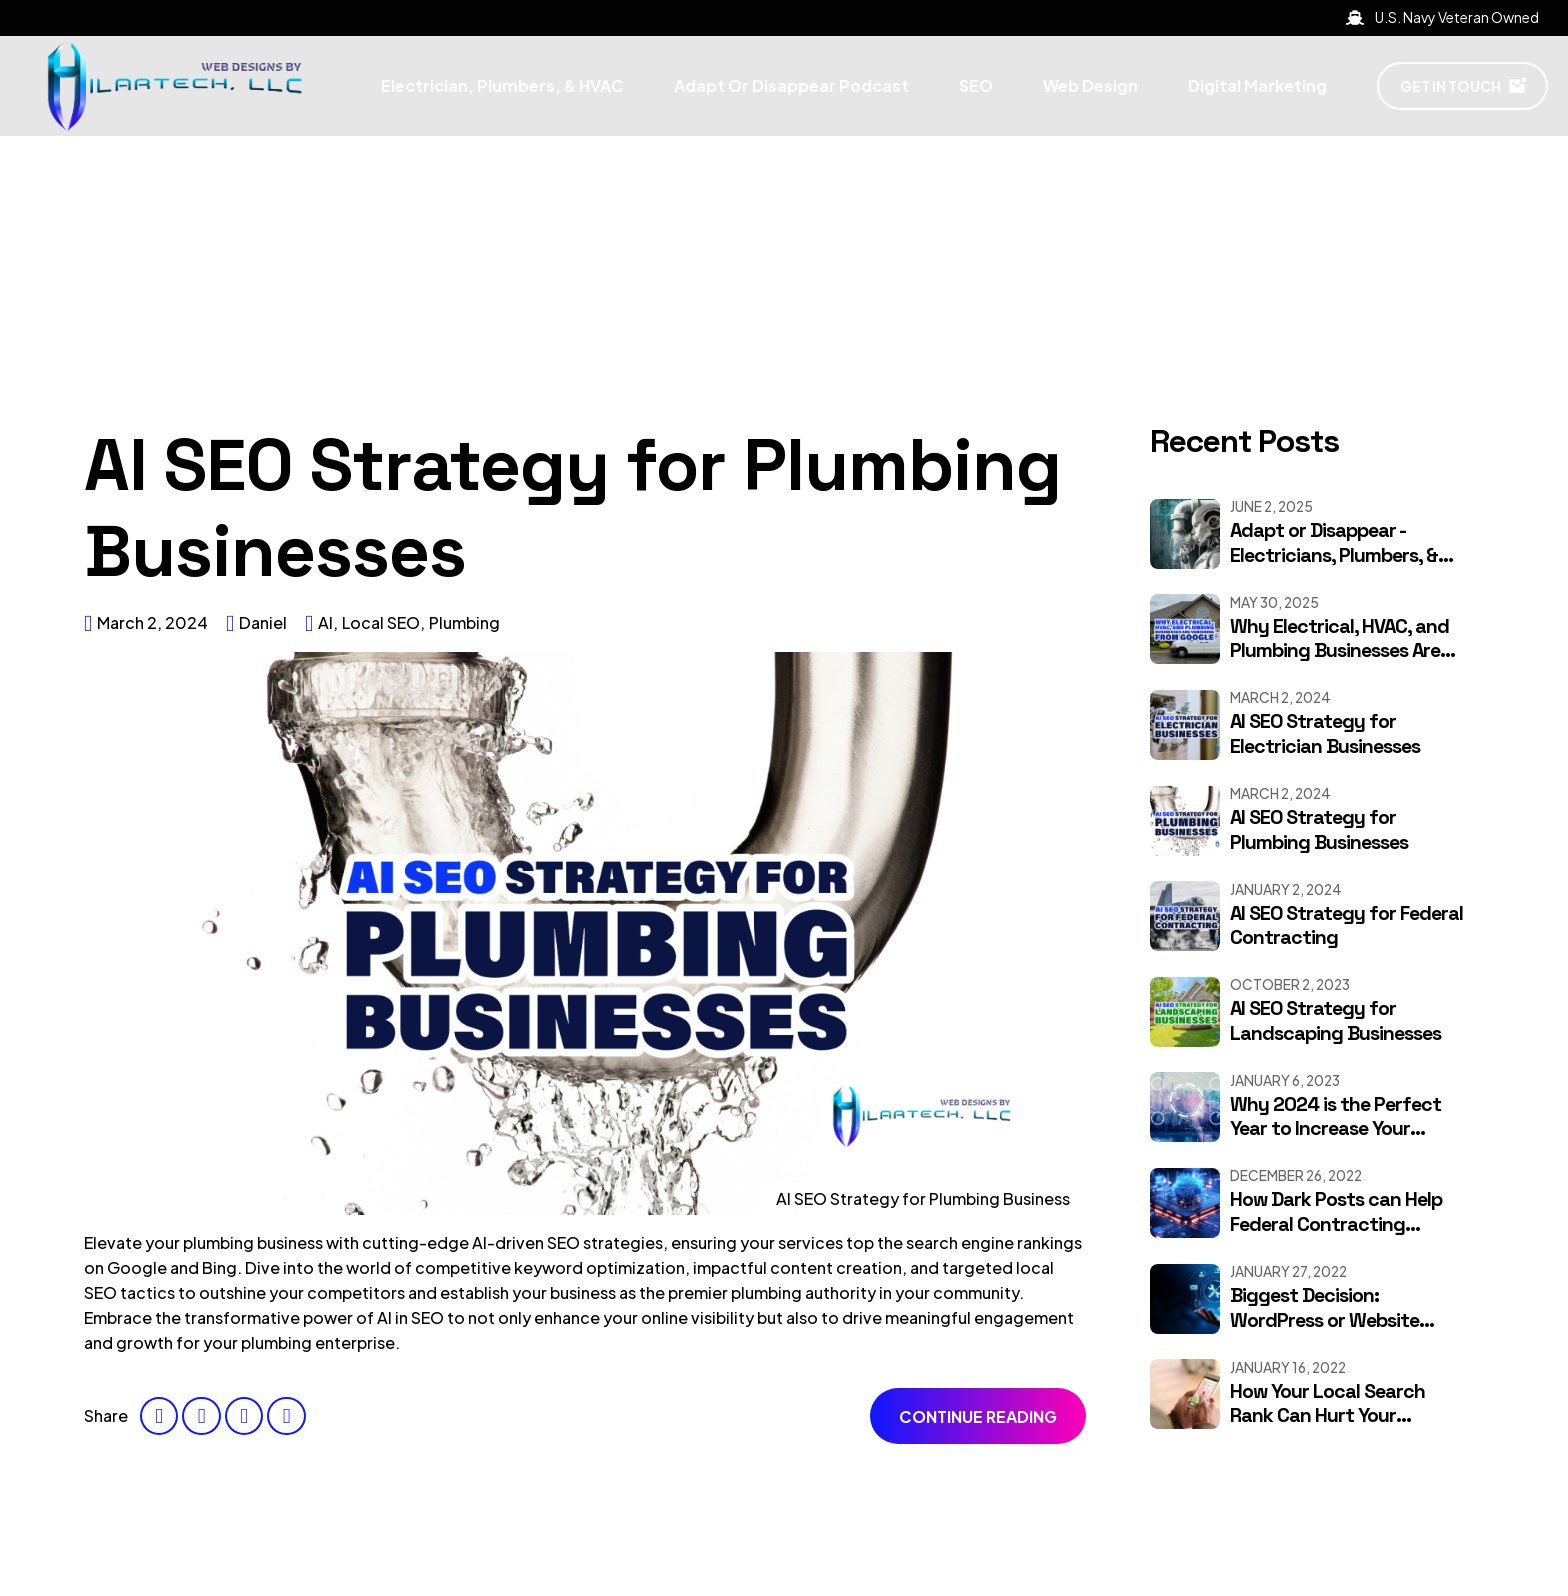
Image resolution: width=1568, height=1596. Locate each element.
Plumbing (464, 622)
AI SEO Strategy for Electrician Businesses (1325, 734)
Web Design (1090, 85)
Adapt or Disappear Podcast (791, 85)
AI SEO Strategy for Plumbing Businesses (572, 508)
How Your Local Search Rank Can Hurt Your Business (1327, 1416)
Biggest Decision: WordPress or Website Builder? (1324, 1320)
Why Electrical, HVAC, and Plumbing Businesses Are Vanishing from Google (1339, 651)
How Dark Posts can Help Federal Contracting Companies (1336, 1224)
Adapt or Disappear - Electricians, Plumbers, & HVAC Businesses (1334, 555)
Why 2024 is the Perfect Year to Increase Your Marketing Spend (1335, 1129)
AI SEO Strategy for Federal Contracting (1346, 926)
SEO (976, 85)
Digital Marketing (1257, 85)
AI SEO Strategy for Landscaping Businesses (1335, 1021)
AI (325, 622)
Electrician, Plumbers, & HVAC (502, 85)
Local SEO (381, 622)
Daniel (263, 622)
